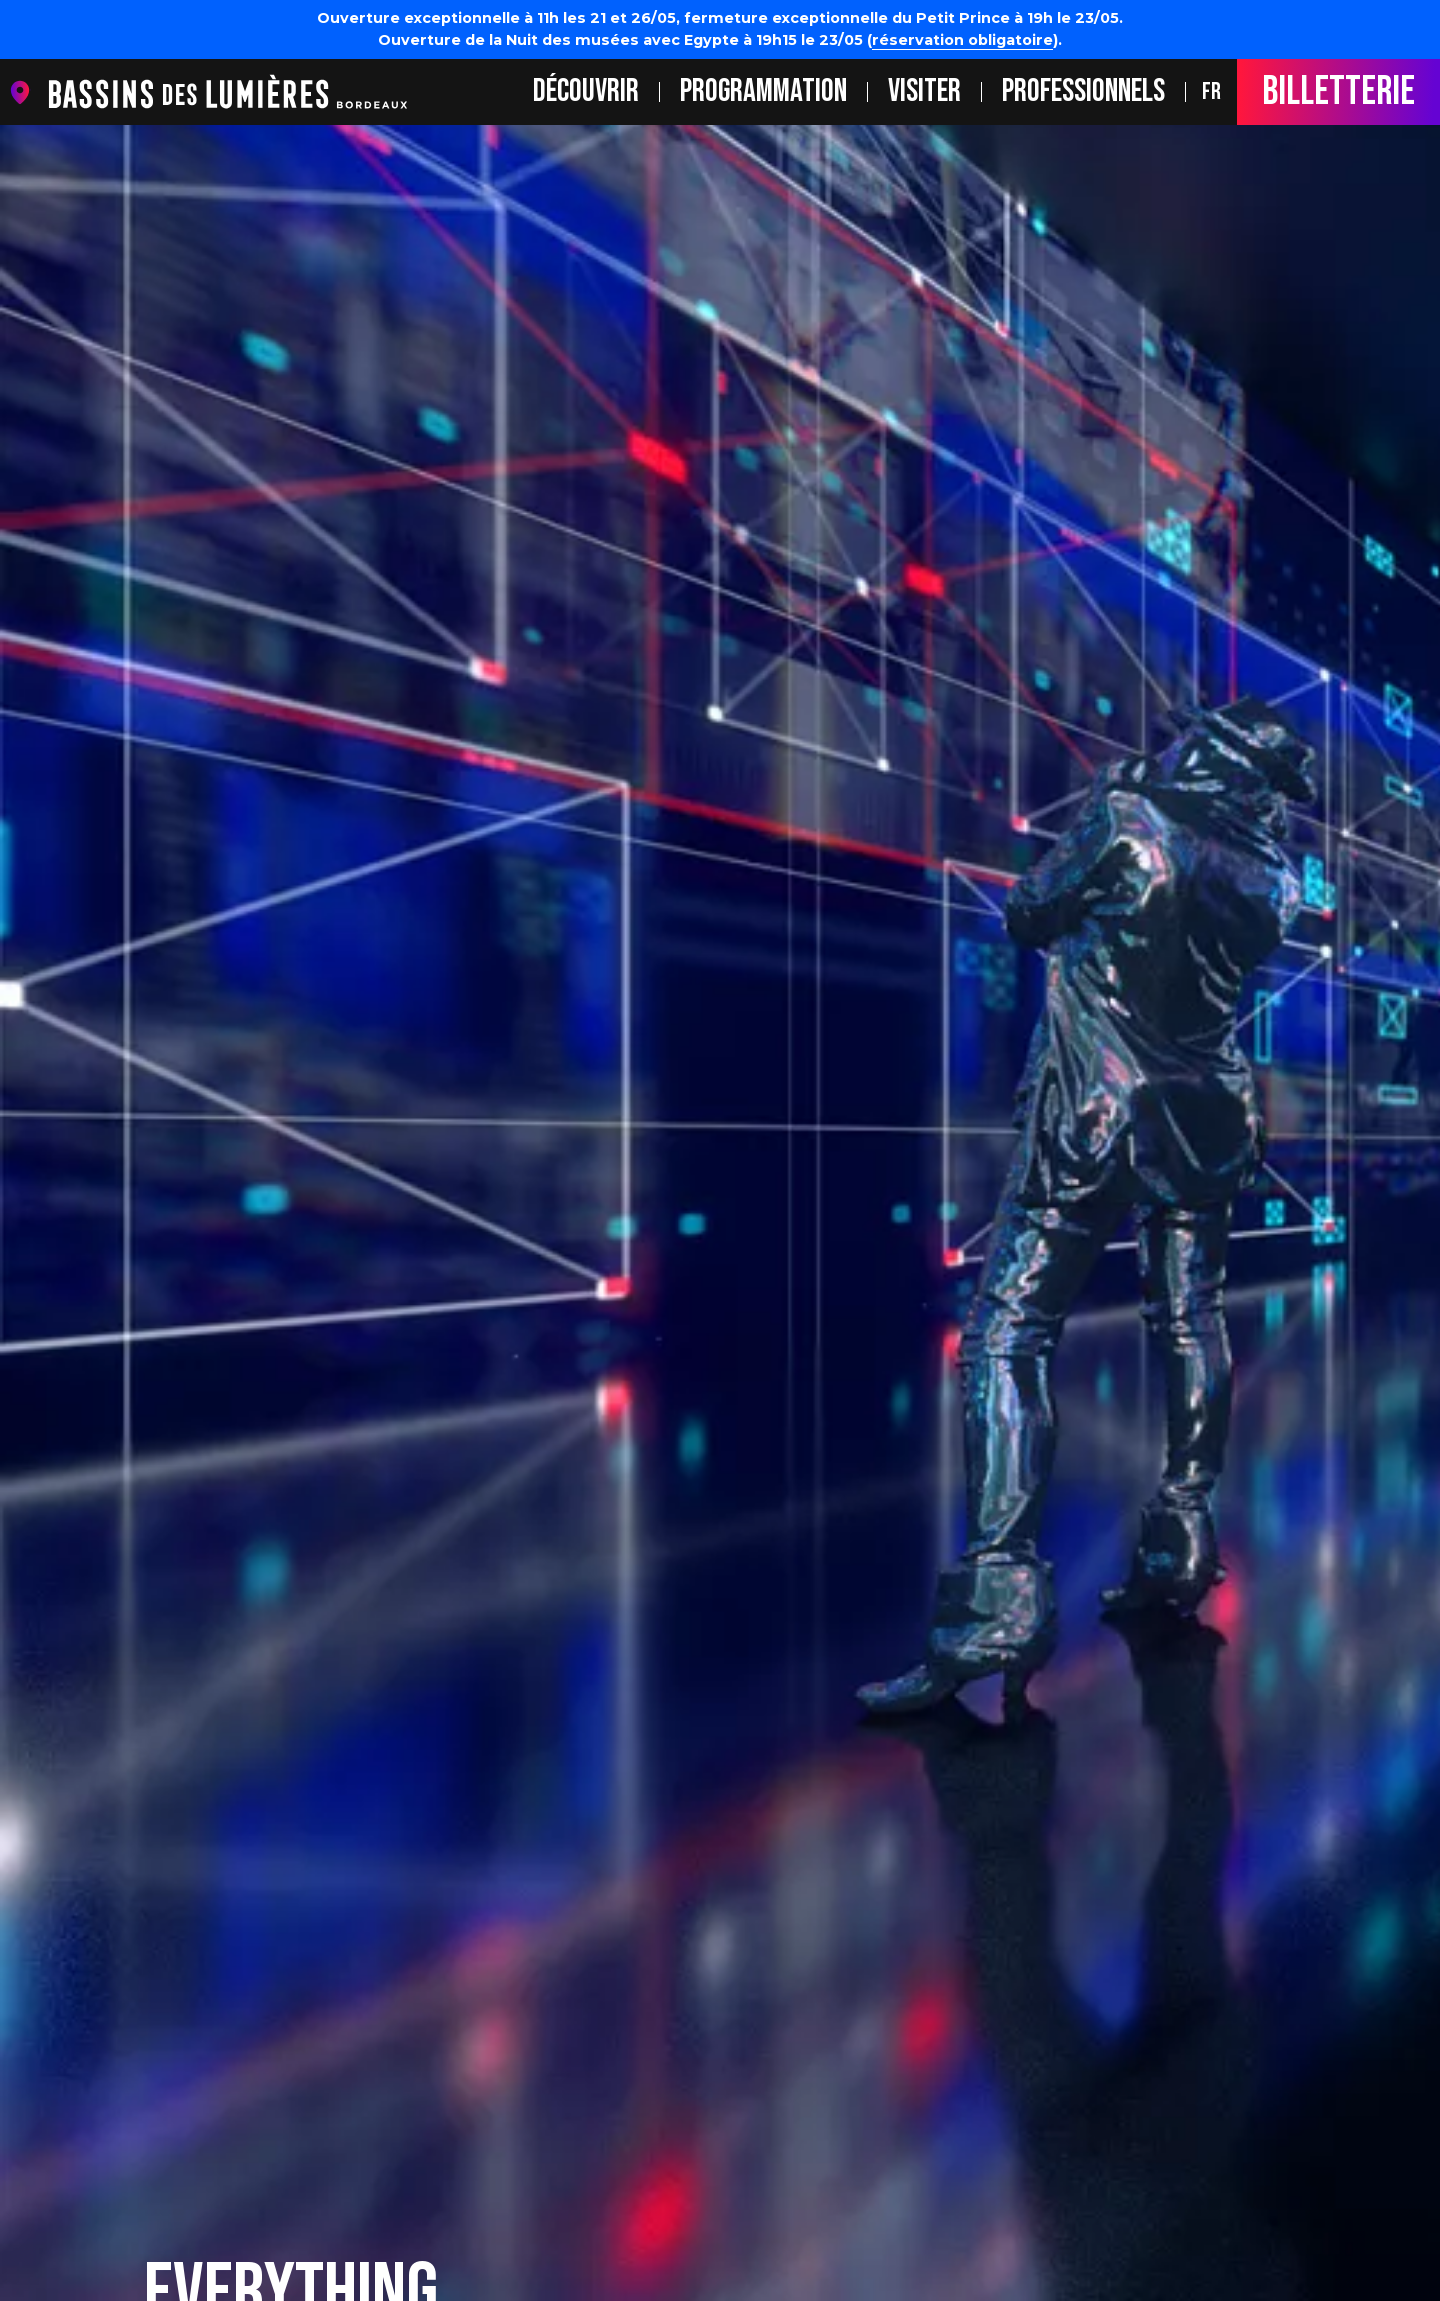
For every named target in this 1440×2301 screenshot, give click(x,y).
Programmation (763, 92)
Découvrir (586, 92)
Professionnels (1083, 92)
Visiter (924, 92)
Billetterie (1338, 92)
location (24, 92)
